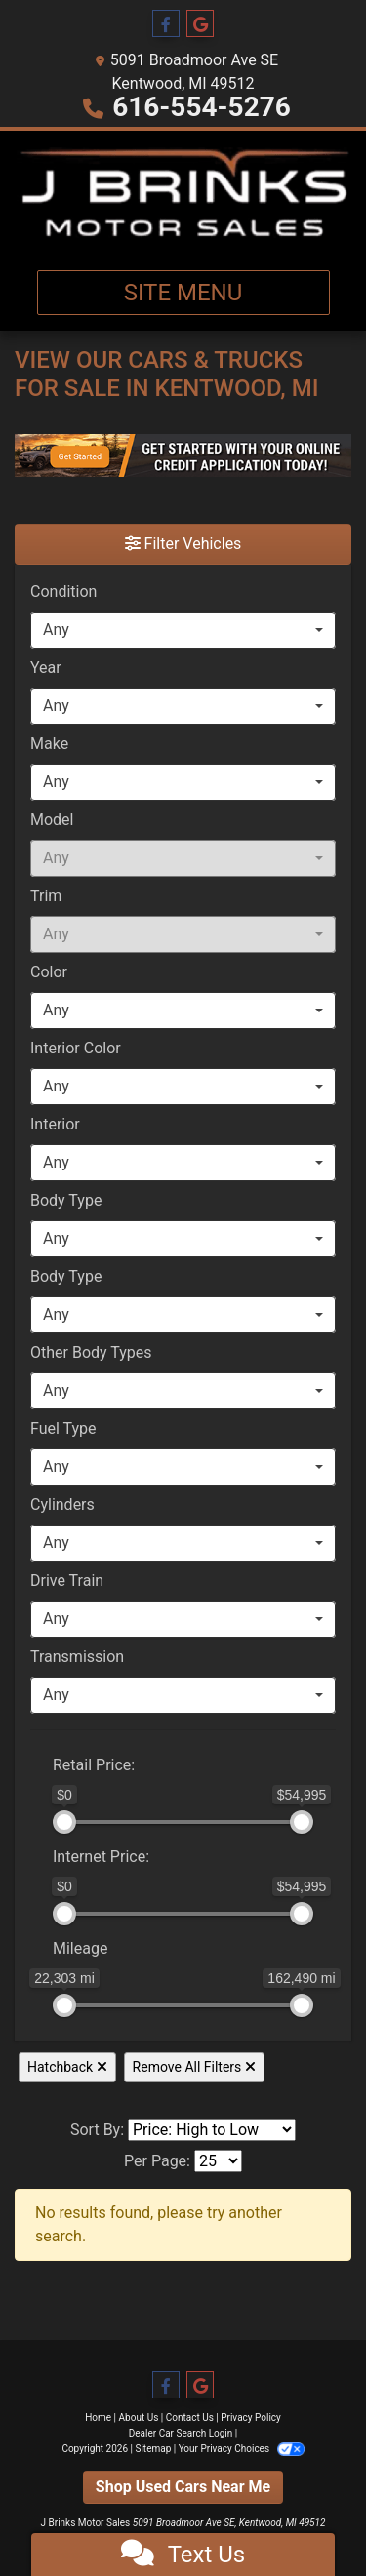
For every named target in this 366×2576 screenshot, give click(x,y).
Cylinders (62, 1504)
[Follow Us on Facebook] (166, 24)
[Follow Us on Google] (200, 24)
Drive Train (66, 1580)
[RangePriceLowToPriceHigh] (40, 1756)
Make (49, 743)
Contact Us (190, 2417)
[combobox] (183, 630)
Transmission (77, 1656)
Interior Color (75, 1048)
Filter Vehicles (183, 544)
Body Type (66, 1200)
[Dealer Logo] (183, 192)
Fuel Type (63, 1428)
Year (45, 667)
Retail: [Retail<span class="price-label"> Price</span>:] (94, 1765)
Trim (45, 896)
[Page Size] (218, 2161)
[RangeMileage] (40, 1939)
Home (98, 2417)
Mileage (80, 1948)
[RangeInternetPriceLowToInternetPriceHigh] (40, 1847)
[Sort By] (212, 2130)
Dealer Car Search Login (181, 2433)
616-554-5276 (201, 107)
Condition (63, 591)
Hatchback (67, 2067)
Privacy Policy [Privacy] (251, 2417)
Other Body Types (91, 1352)
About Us (139, 2417)
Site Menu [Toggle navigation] (183, 292)
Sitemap (153, 2448)
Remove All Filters (194, 2067)
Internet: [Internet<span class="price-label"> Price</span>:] (101, 1856)
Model (52, 820)
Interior (55, 1124)
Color (48, 972)
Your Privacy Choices (242, 2448)
